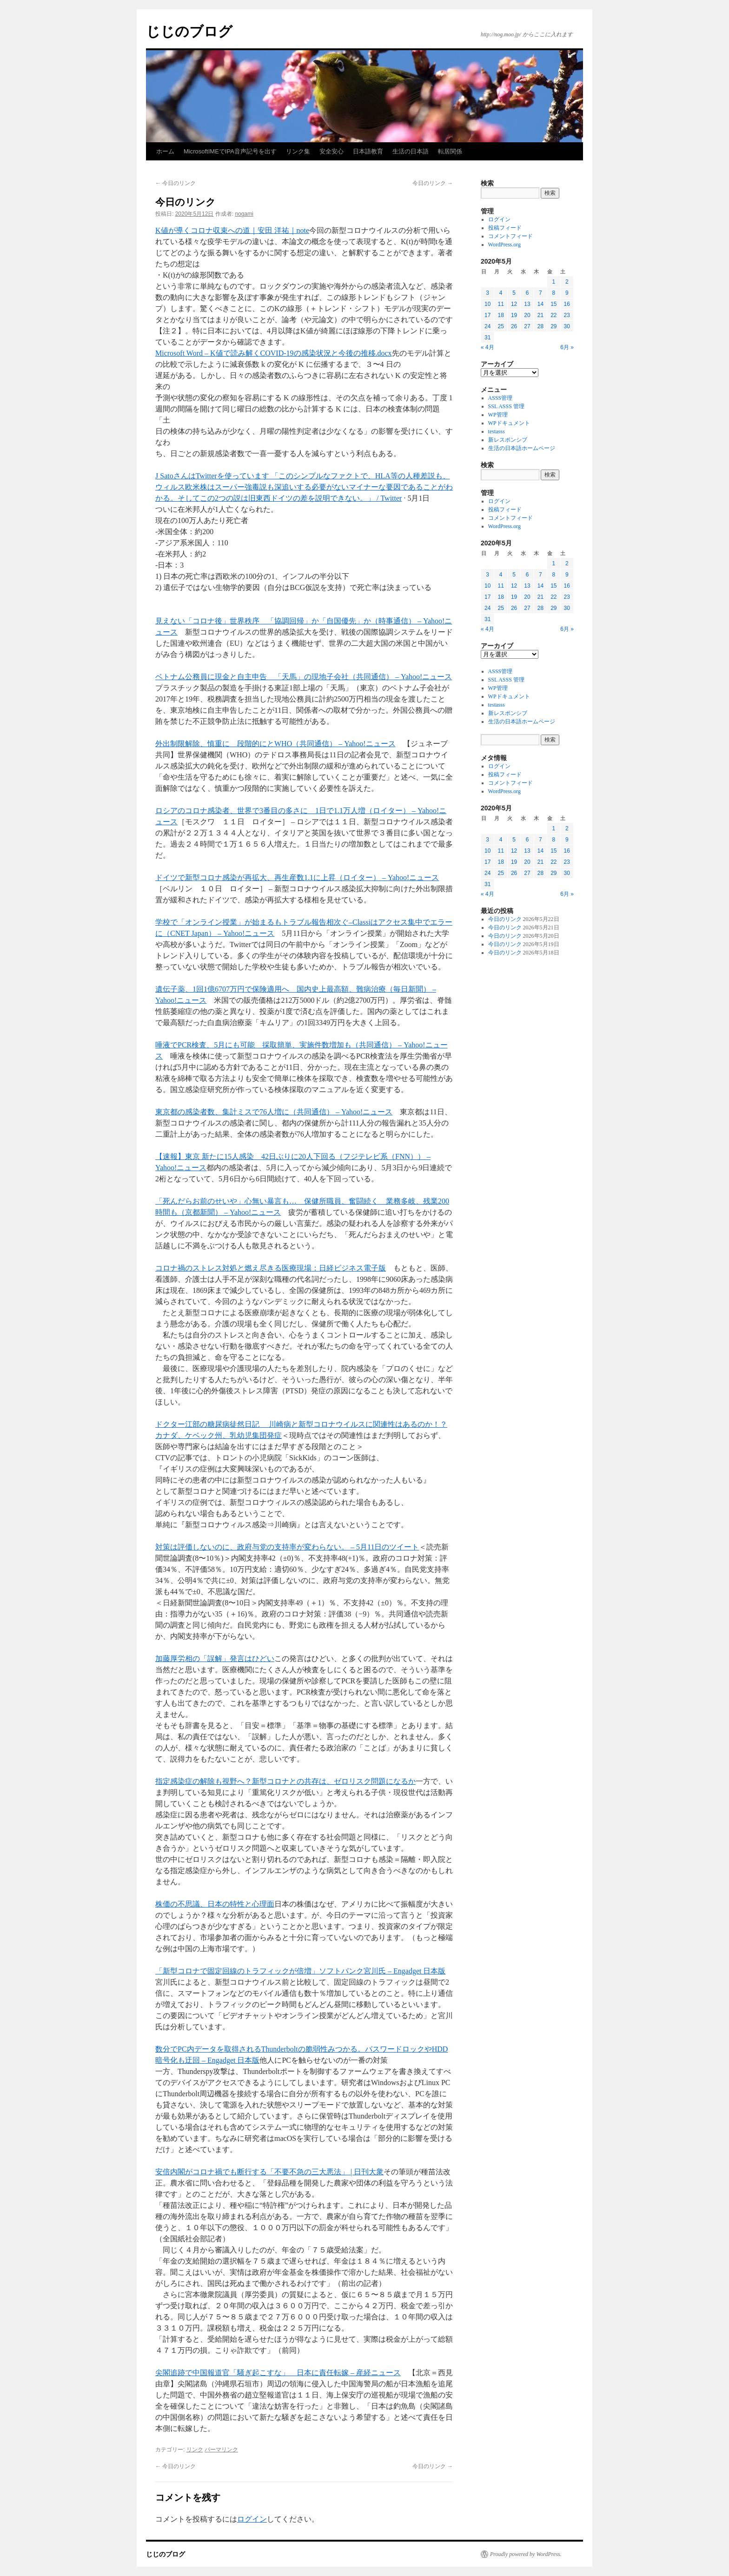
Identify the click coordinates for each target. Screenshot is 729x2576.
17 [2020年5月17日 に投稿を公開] (487, 315)
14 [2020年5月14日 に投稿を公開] (540, 304)
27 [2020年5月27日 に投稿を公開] (527, 326)
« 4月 (487, 347)
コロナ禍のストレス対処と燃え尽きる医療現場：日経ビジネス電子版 (270, 1268)
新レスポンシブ (507, 440)
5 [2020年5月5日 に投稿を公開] (514, 293)
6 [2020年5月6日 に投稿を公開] (527, 293)
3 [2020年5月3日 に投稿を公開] (487, 293)
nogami (244, 214)
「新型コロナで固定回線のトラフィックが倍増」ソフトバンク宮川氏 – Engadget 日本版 (300, 1971)
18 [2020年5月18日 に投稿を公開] (500, 315)
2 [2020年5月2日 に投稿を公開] (567, 281)
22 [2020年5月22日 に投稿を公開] (553, 315)
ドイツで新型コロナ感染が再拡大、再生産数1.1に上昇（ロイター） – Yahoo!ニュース (297, 877)
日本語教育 (368, 151)
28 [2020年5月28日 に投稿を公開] (540, 326)
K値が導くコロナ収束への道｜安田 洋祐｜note (232, 230)
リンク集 (298, 151)
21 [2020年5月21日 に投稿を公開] (540, 315)
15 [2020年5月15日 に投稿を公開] (553, 304)
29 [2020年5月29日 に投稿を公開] (553, 326)
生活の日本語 (410, 151)
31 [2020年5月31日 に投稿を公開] (487, 337)
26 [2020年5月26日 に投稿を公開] (514, 326)
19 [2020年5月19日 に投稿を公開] (514, 315)
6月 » (567, 347)
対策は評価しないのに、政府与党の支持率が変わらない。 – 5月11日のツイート (287, 1547)
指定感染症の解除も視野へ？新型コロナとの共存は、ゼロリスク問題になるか (285, 1781)
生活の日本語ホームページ (521, 448)
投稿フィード (505, 228)
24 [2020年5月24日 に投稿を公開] (487, 326)
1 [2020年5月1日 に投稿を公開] (553, 281)
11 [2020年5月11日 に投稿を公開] (500, 304)
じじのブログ (189, 31)
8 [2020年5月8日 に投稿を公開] (553, 293)
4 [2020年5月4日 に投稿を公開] (501, 293)
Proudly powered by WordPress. (526, 2554)
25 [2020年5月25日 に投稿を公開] (500, 326)
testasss (496, 431)
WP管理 (498, 414)
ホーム (165, 151)
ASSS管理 (500, 398)
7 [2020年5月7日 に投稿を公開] (540, 293)
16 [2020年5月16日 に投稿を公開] (567, 304)
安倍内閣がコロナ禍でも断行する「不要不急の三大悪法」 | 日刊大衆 (269, 2172)
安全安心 (331, 151)
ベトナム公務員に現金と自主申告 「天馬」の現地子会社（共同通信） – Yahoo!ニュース (303, 677)
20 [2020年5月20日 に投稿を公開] (527, 315)
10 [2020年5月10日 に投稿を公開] (487, 304)
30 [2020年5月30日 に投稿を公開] (567, 326)
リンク (194, 2449)
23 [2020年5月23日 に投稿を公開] (567, 315)
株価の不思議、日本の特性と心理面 (214, 1904)
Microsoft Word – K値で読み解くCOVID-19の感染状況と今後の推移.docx (273, 353)
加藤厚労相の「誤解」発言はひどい (214, 1658)
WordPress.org (504, 244)
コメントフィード (510, 236)
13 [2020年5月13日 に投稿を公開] (527, 304)
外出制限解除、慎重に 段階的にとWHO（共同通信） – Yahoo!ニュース (275, 744)
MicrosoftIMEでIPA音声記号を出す (230, 151)
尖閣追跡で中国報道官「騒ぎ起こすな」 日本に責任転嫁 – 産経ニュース (278, 2373)
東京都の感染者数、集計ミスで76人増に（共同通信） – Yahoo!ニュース (273, 1112)
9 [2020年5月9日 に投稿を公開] (567, 293)
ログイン (252, 2519)
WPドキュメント (509, 423)
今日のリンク (175, 183)
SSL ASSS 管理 (506, 406)
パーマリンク (221, 2449)
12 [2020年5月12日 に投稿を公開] (514, 304)
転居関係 (450, 151)
